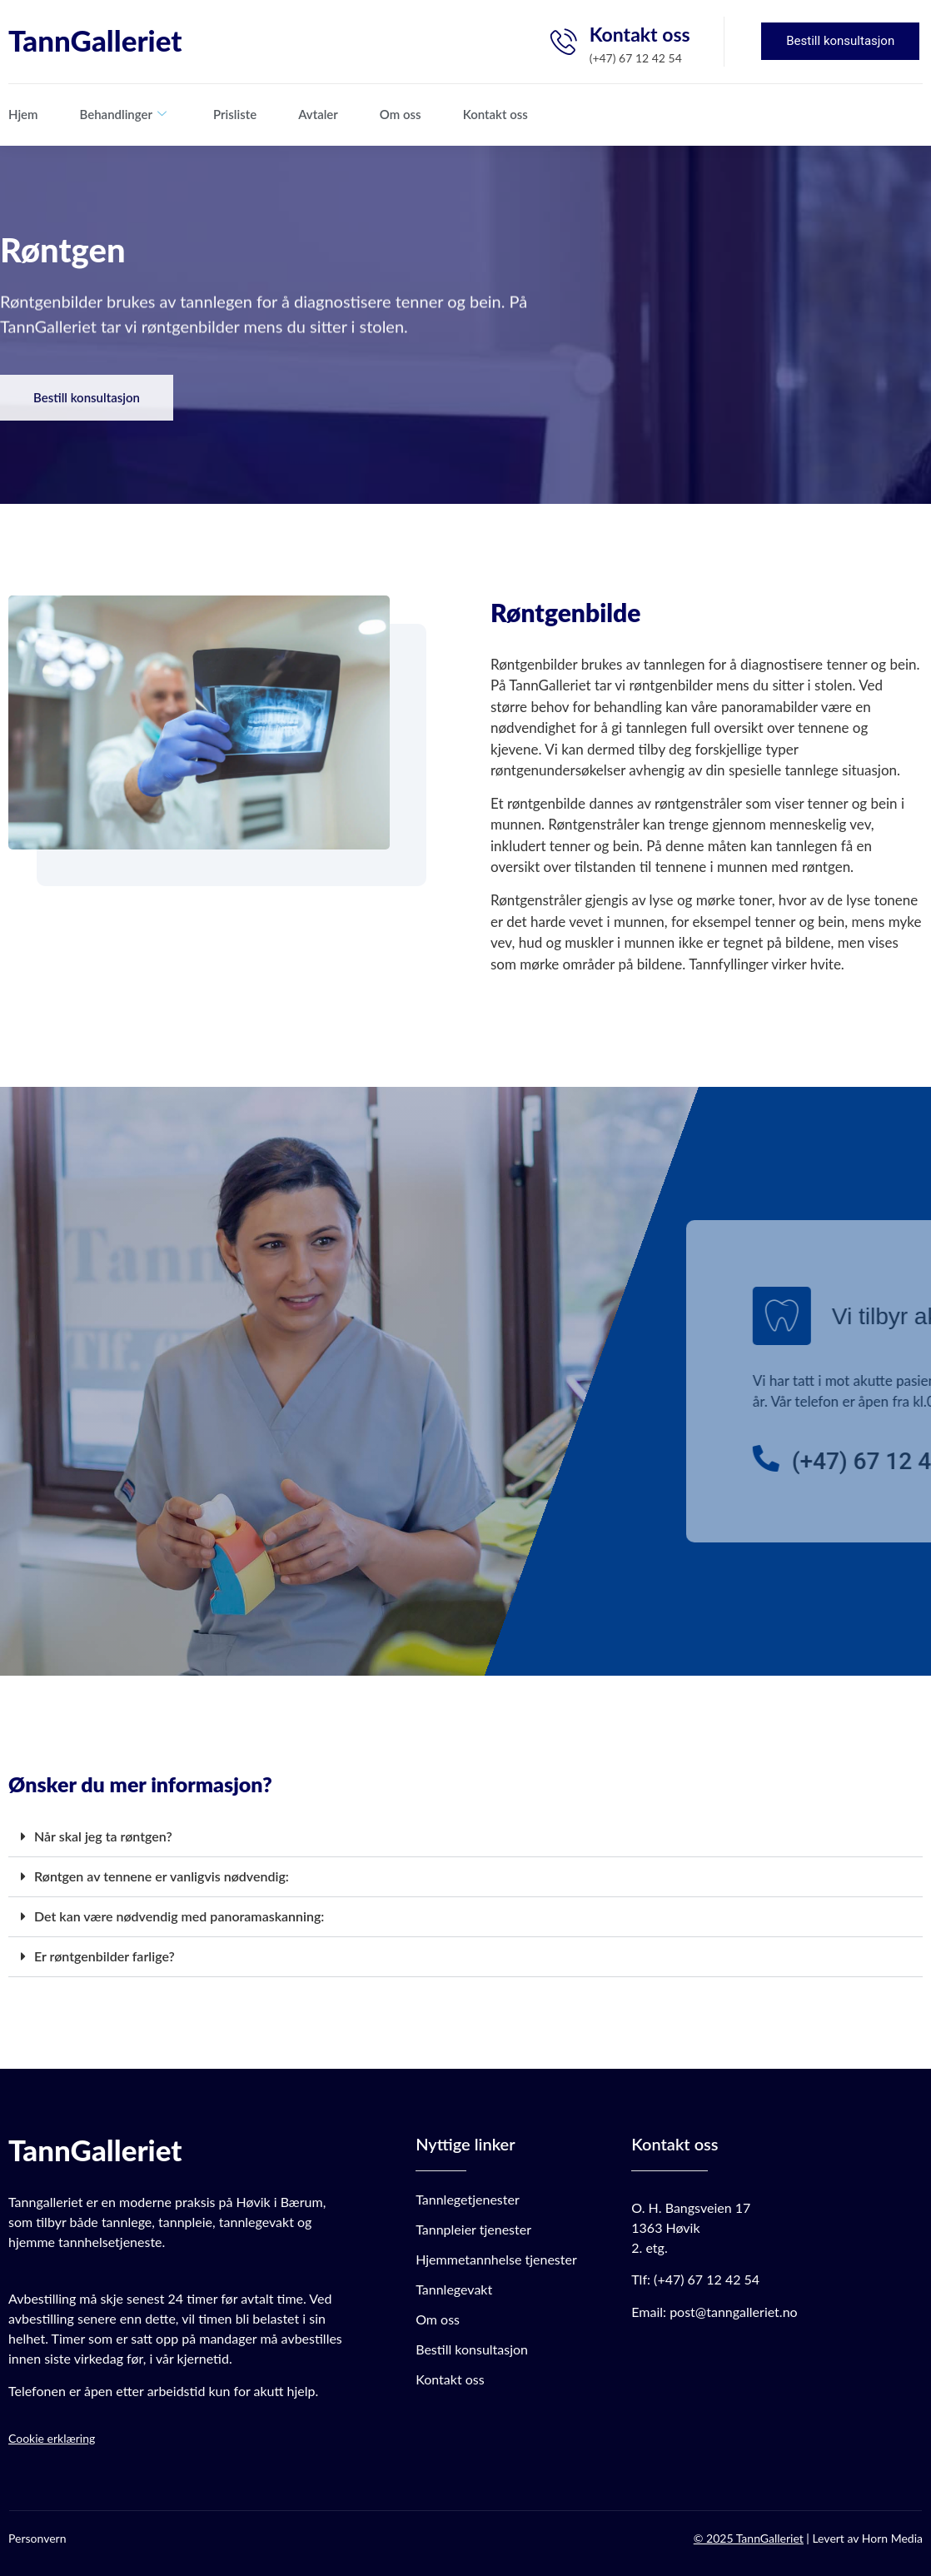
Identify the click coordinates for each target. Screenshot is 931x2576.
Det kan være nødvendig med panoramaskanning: (179, 1916)
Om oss (400, 114)
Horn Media (892, 2538)
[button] (465, 1837)
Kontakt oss (495, 114)
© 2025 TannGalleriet (749, 2538)
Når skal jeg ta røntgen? (103, 1836)
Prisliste (234, 114)
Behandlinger (123, 114)
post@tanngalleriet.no (733, 2311)
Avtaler (318, 114)
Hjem (23, 114)
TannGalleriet (95, 39)
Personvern (37, 2538)
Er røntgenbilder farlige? (104, 1956)
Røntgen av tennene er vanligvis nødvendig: (161, 1876)
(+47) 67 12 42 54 (706, 2279)
